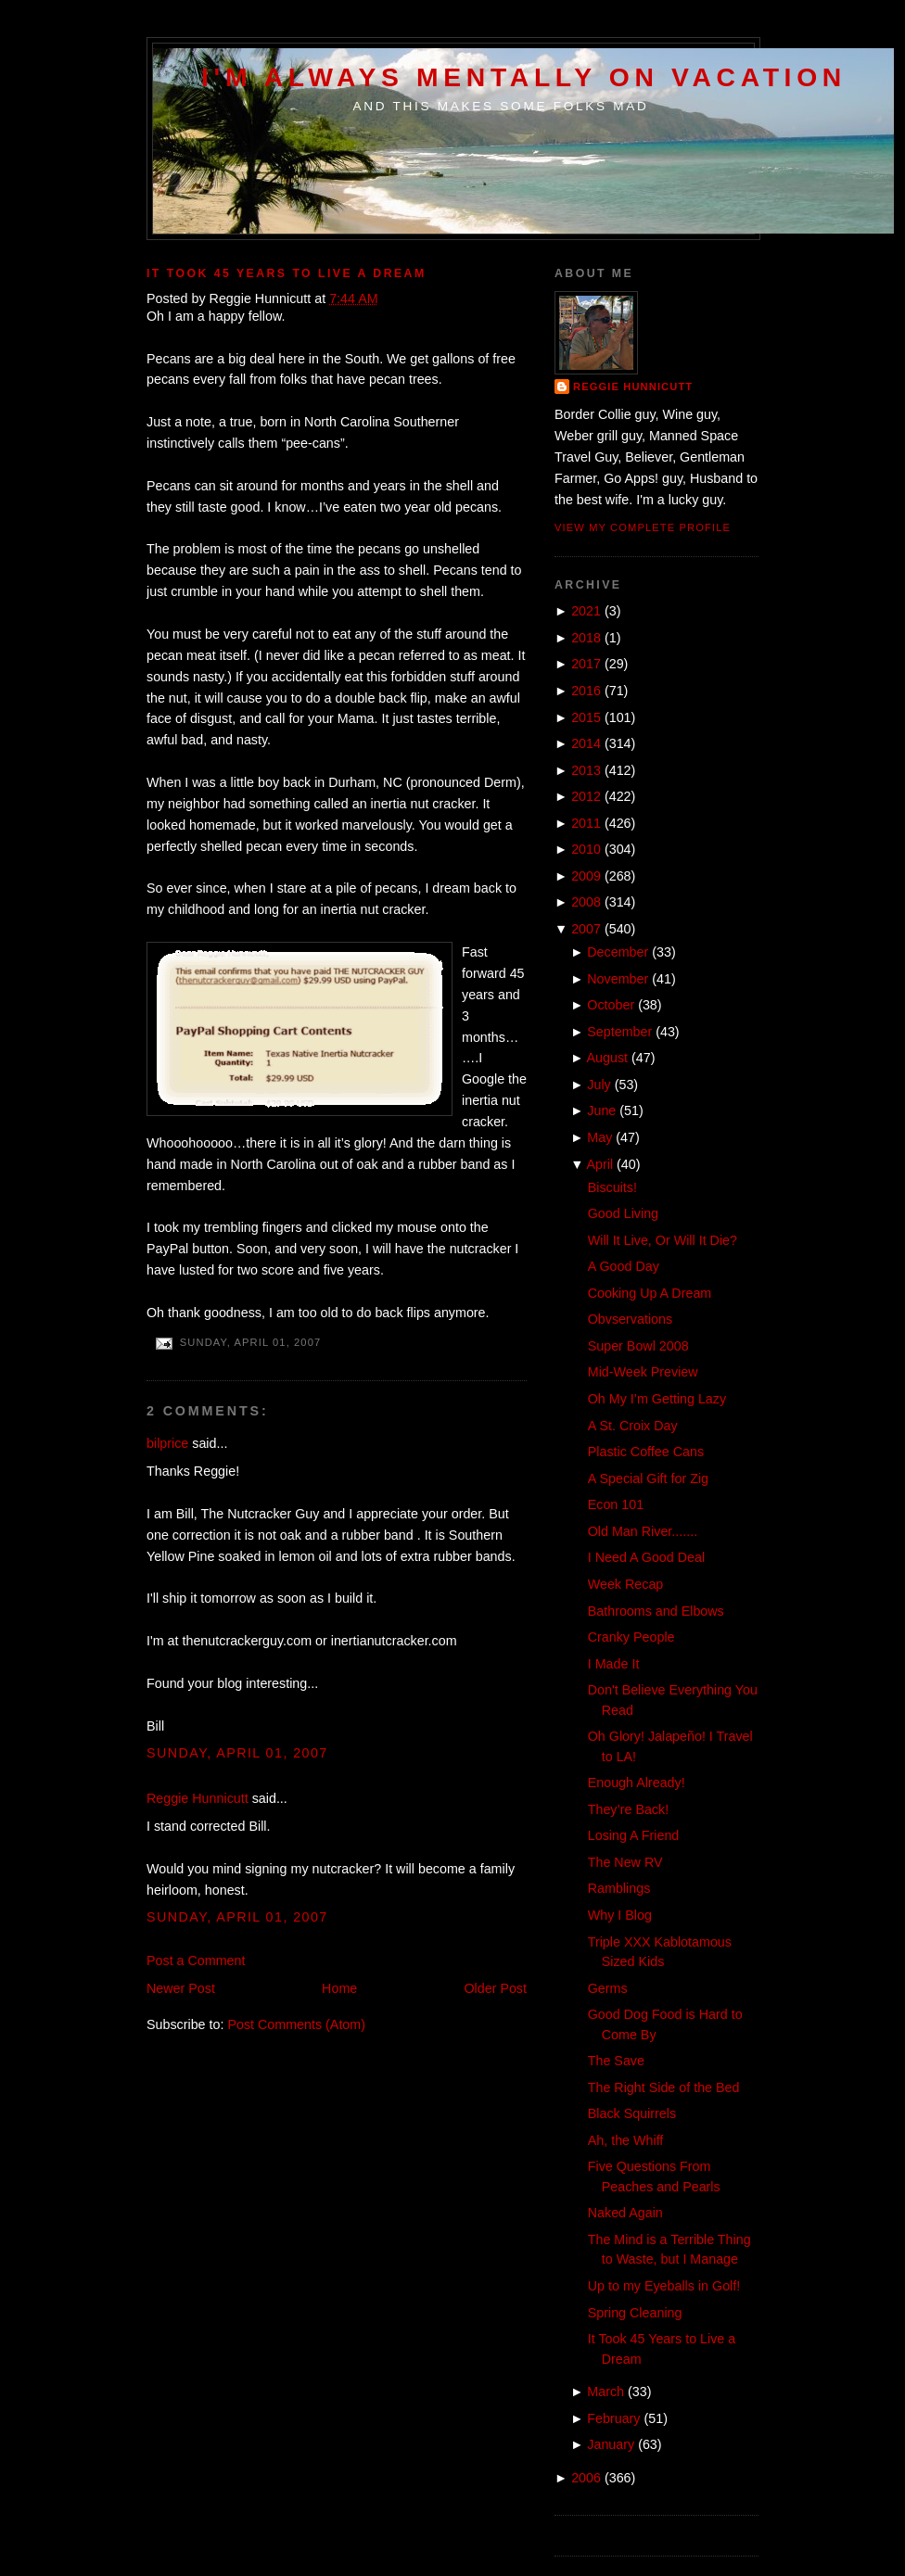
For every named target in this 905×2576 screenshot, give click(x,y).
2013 (586, 770)
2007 (586, 928)
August (608, 1057)
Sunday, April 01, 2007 (237, 1752)
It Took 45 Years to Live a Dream (287, 273)
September (619, 1031)
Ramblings (619, 1888)
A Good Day (623, 1266)
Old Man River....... (642, 1531)
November (617, 978)
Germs (608, 1988)
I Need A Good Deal (646, 1557)
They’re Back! (628, 1809)
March (605, 2391)
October (610, 1004)
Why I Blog (620, 1915)
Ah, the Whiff (626, 2140)
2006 (586, 2477)
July (598, 1084)
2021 (586, 610)
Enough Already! (636, 1782)
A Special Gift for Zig (648, 1478)
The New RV (625, 1862)
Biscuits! (612, 1187)
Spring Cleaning (635, 2312)
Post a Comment (196, 1960)
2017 (586, 663)
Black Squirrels (632, 2113)
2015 (586, 717)
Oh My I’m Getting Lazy (657, 1398)
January (610, 2444)
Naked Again (625, 2212)
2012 (586, 796)
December (617, 952)
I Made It (614, 1663)
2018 (586, 637)
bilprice (167, 1443)
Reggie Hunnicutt (198, 1798)
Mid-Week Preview (643, 1371)
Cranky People (631, 1637)
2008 (586, 902)
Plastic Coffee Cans (646, 1451)
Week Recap (626, 1584)
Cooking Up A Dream (650, 1293)
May (599, 1137)
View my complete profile (642, 527)
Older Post (495, 1988)
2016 (586, 690)
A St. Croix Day (633, 1425)
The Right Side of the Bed (664, 2087)
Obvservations (630, 1319)
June (601, 1110)
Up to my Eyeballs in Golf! (664, 2285)
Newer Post (181, 1988)
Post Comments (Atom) (296, 2024)
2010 (586, 849)
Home (339, 1988)
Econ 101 (616, 1504)
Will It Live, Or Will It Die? (662, 1240)
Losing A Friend (634, 1835)
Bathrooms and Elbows (656, 1611)
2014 (586, 743)
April (600, 1164)
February (613, 2418)
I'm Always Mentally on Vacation (524, 77)
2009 (586, 876)
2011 (586, 823)
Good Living (623, 1213)
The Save (616, 2060)
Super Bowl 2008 (638, 1346)
